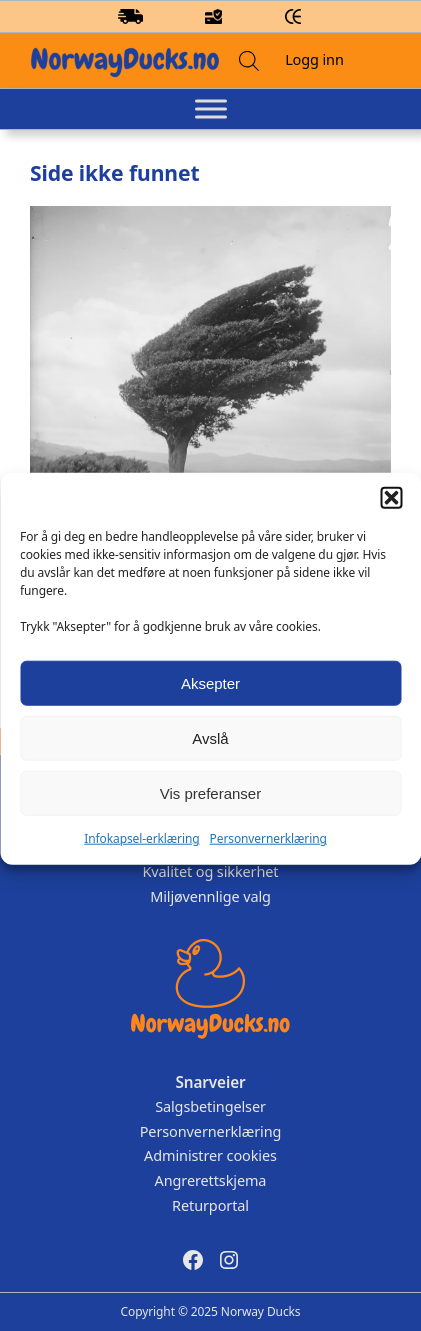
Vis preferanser (210, 810)
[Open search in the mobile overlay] (249, 60)
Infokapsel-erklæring (141, 855)
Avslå (210, 755)
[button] (391, 515)
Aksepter (210, 700)
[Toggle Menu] (211, 109)
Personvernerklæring (268, 855)
